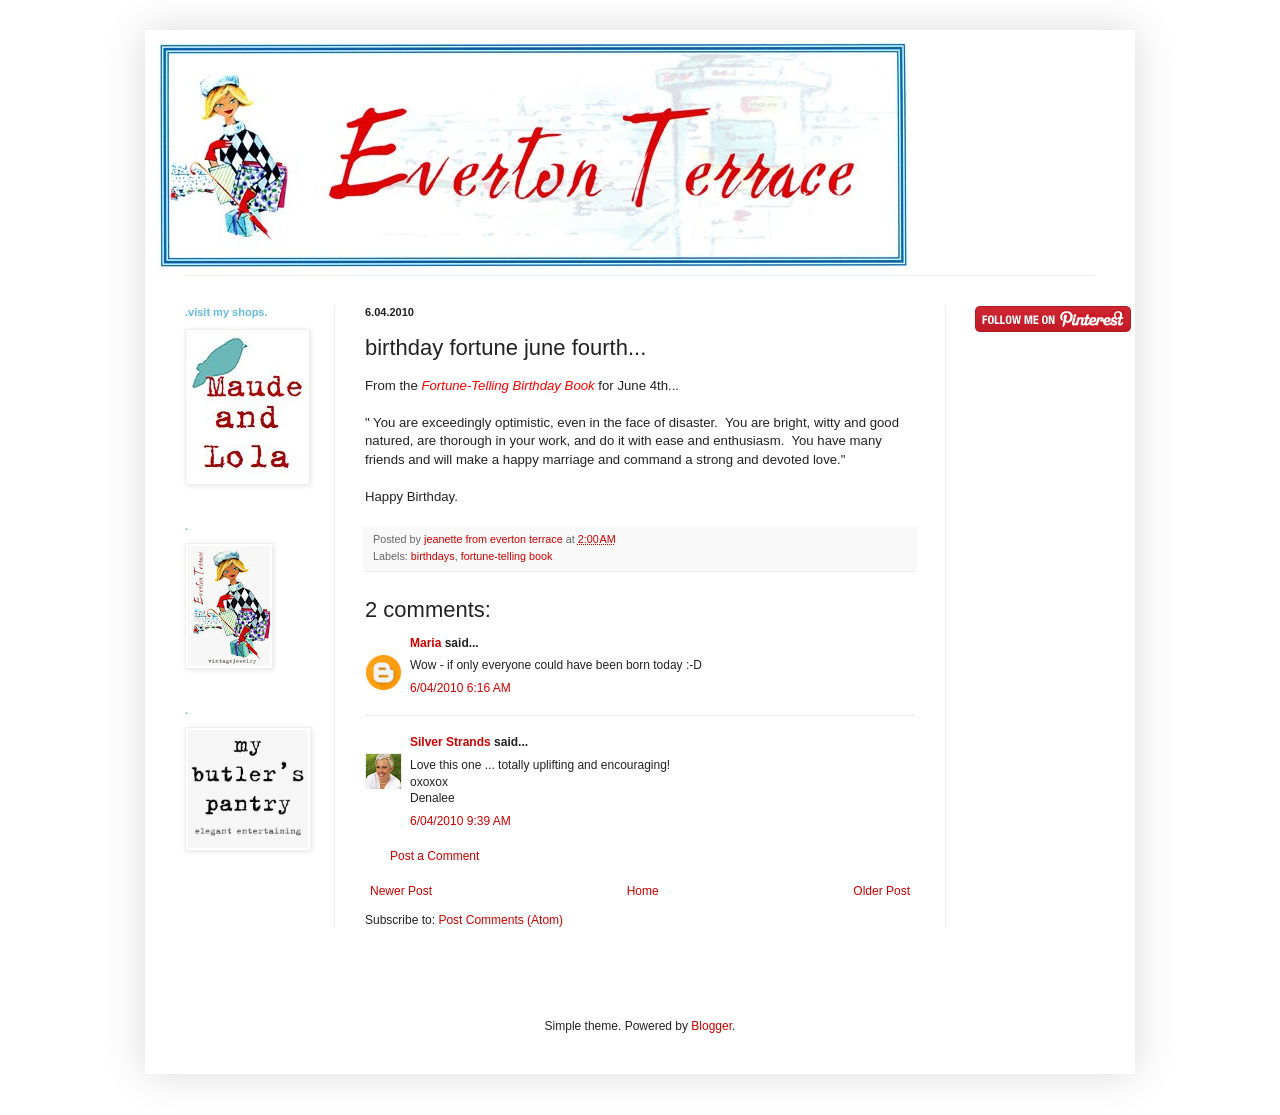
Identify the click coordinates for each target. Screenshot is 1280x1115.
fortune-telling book (507, 556)
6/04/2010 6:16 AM (460, 688)
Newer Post (401, 891)
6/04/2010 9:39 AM (460, 821)
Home (643, 891)
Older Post (881, 891)
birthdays (433, 556)
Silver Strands (450, 742)
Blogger (711, 1026)
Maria (425, 643)
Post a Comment (434, 856)
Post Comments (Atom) (500, 920)
